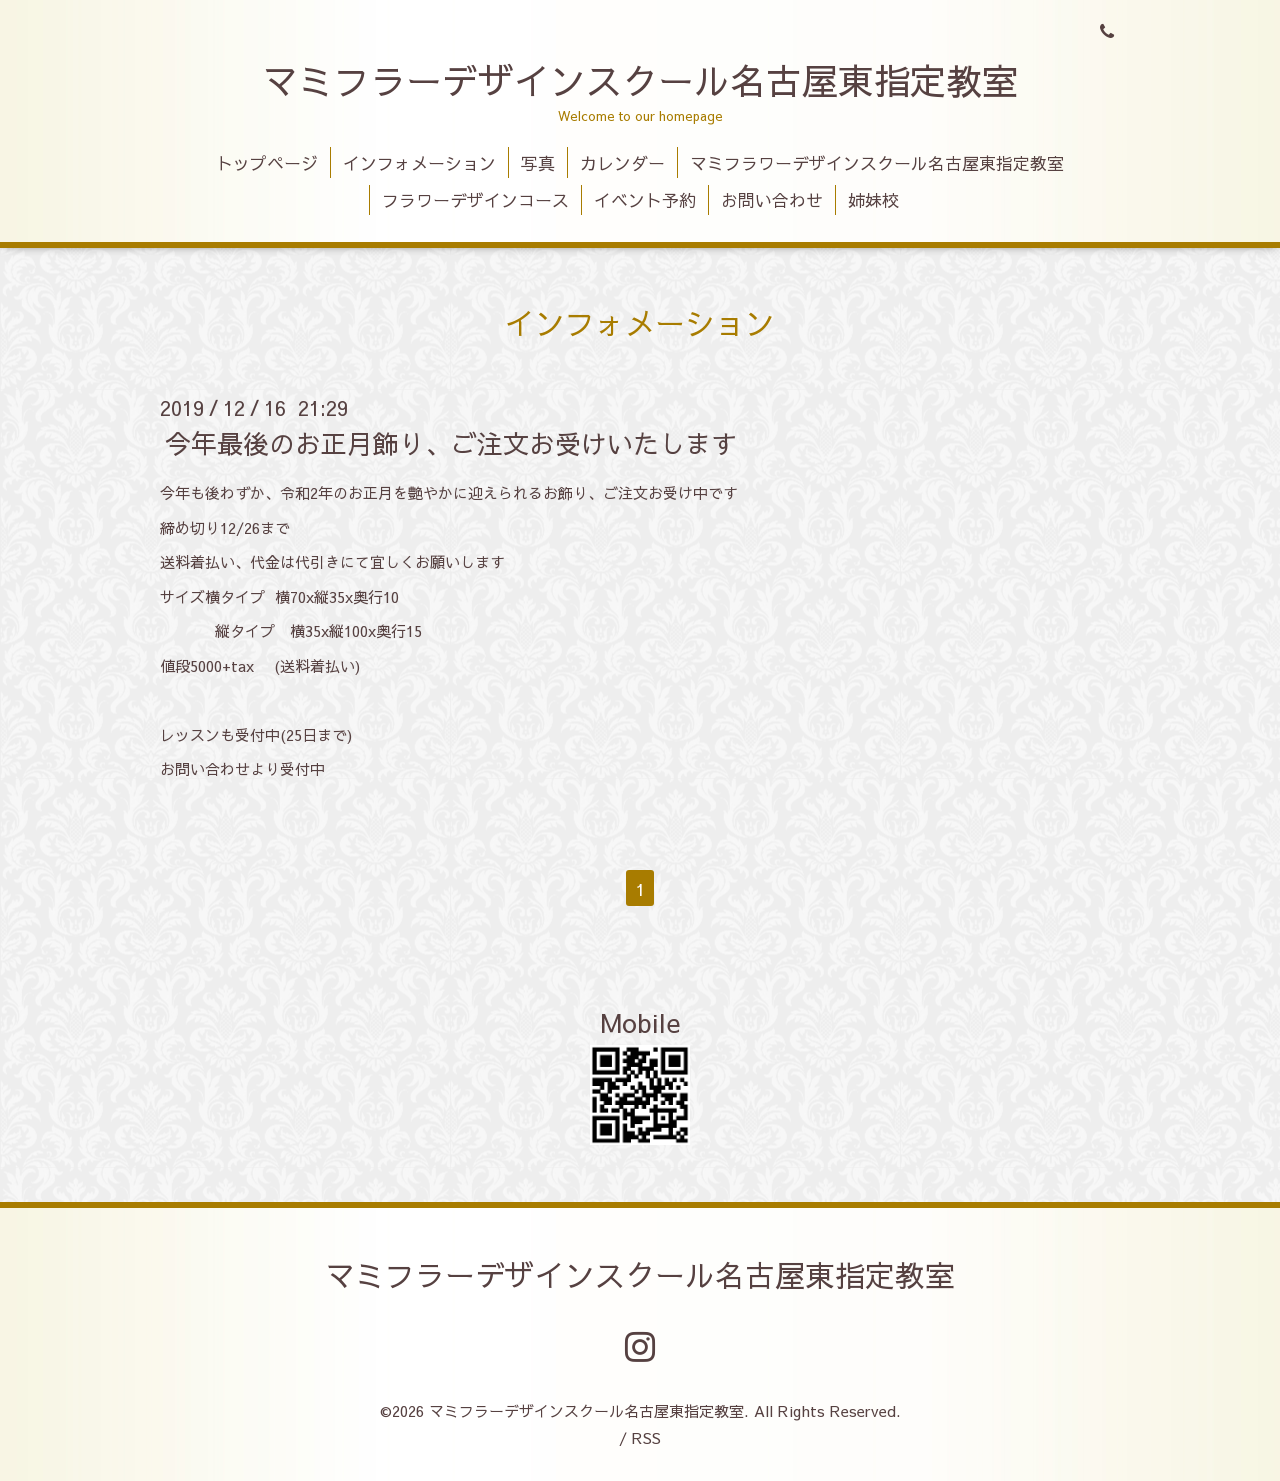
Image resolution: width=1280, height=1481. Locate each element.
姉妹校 (873, 200)
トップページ (267, 163)
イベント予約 (645, 200)
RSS (646, 1437)
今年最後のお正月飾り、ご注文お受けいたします (451, 443)
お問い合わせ (772, 200)
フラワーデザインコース (475, 200)
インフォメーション (419, 163)
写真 (538, 163)
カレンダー (622, 163)
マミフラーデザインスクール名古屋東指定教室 (640, 80)
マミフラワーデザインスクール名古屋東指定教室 (877, 163)
